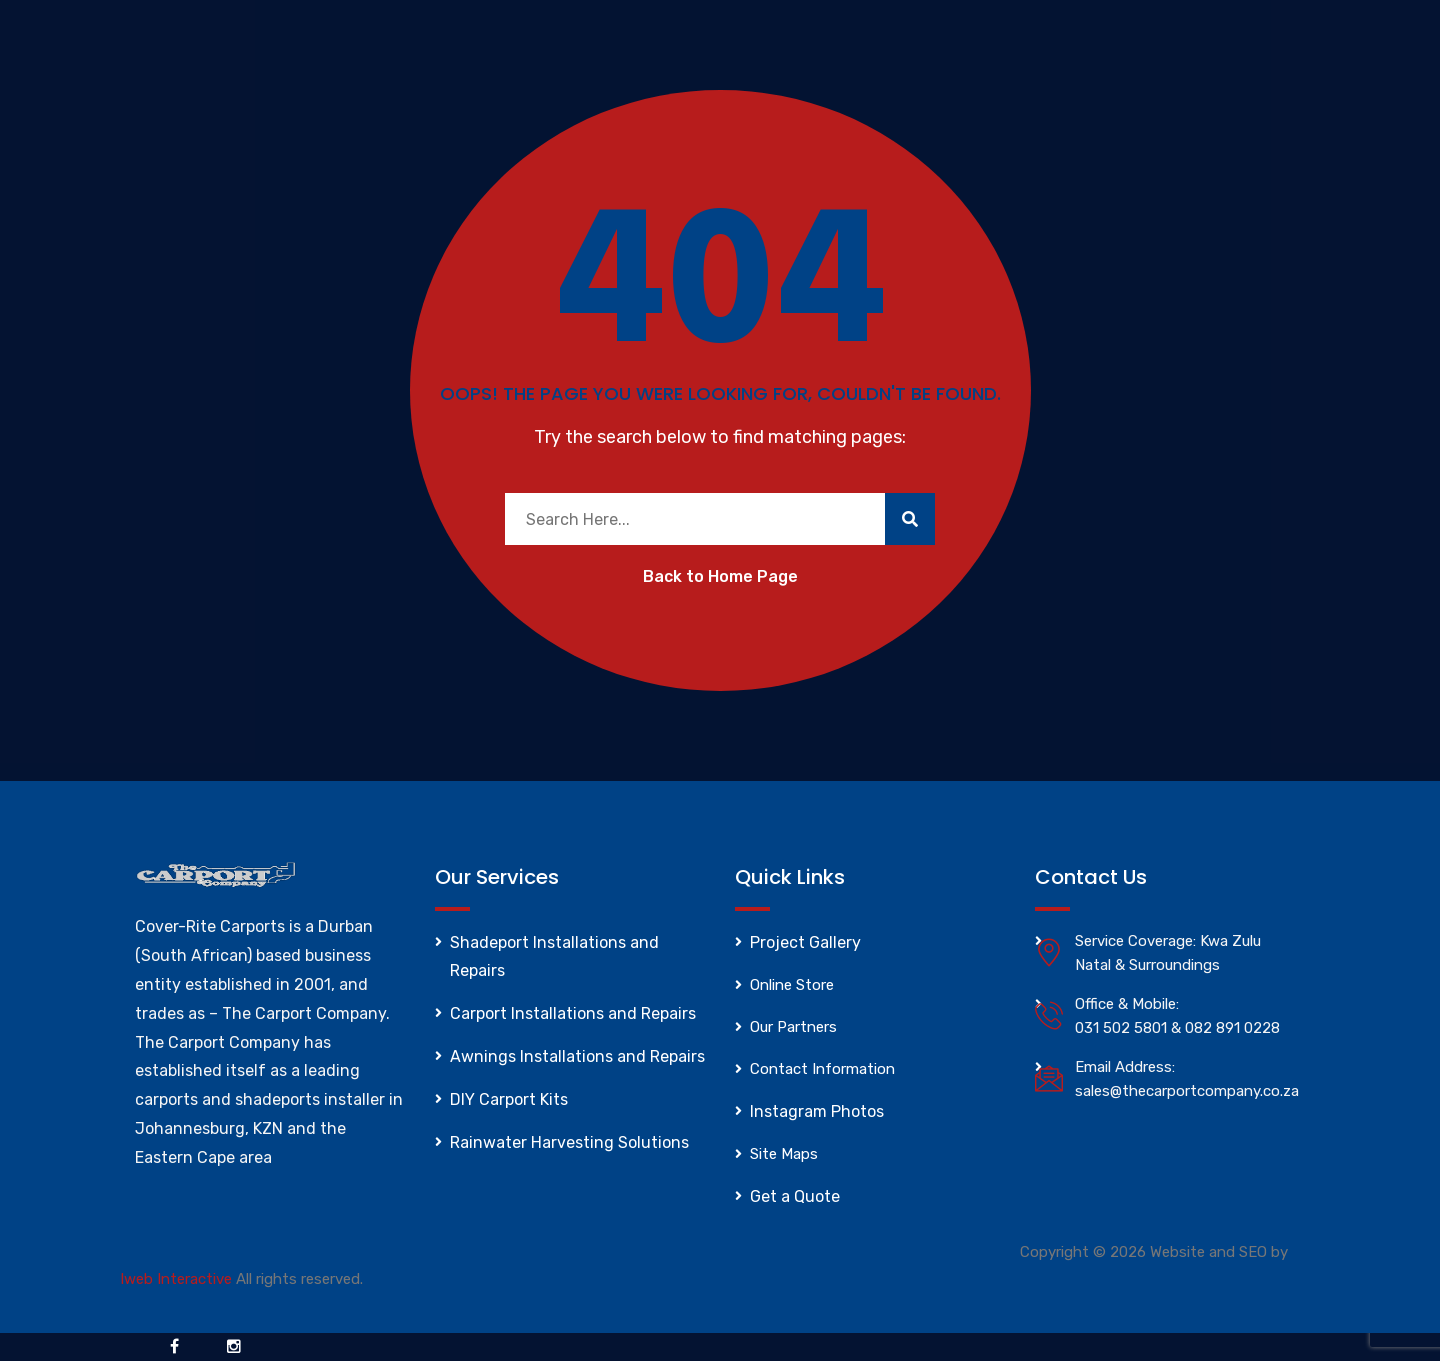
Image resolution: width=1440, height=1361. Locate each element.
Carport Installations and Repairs (573, 1013)
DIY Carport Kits (509, 1099)
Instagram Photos (817, 1111)
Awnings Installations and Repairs (577, 1056)
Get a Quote (795, 1196)
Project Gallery (805, 942)
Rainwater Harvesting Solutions (569, 1142)
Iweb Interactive (176, 1279)
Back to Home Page (720, 576)
